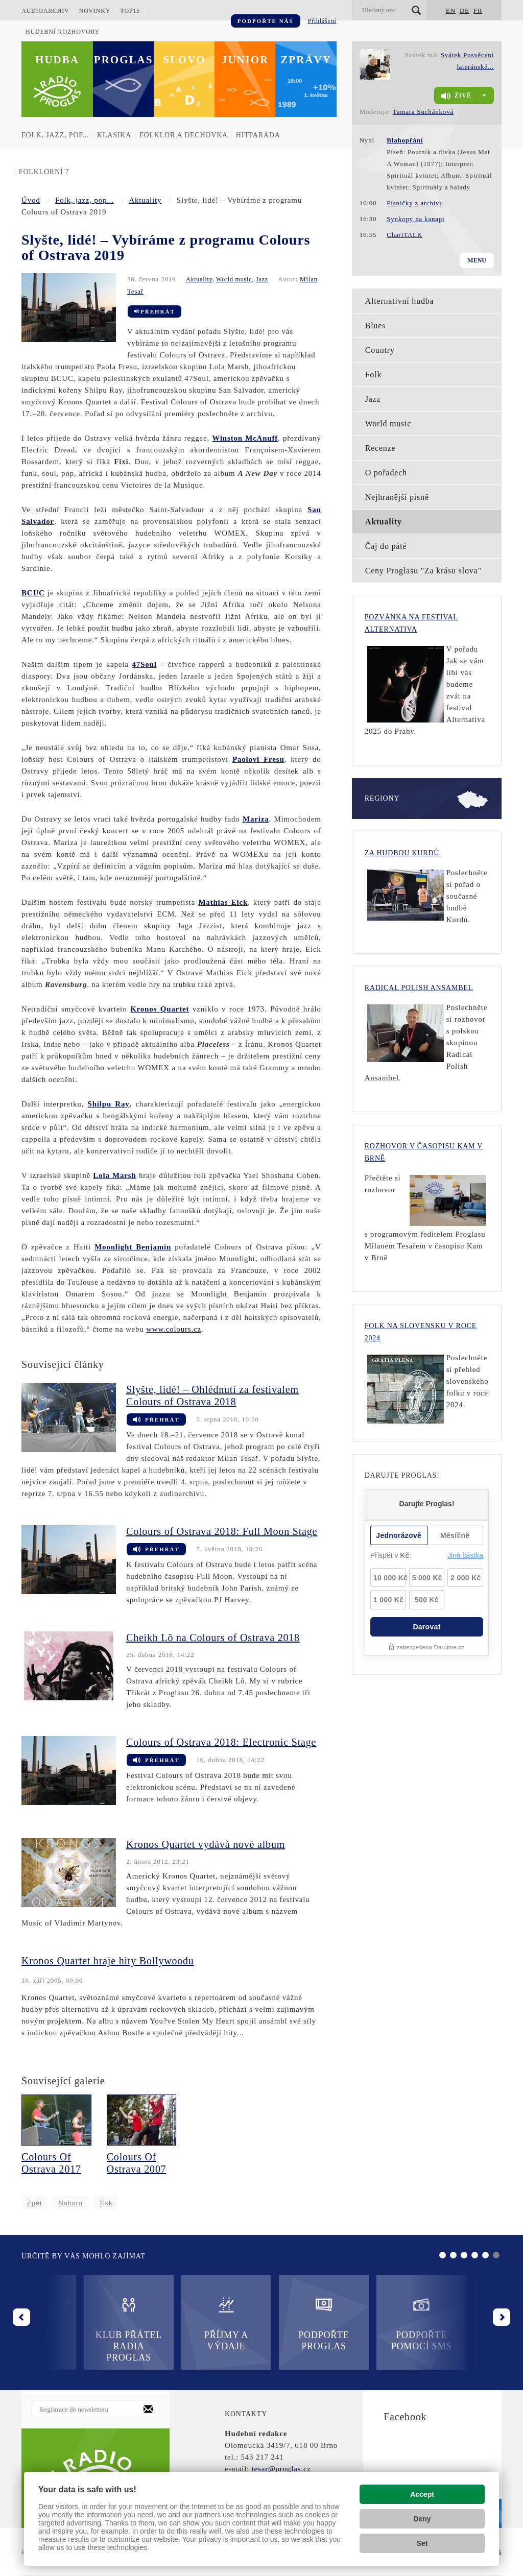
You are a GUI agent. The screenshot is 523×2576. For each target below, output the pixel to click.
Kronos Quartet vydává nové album (205, 1844)
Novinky (95, 10)
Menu (476, 260)
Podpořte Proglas (261, 2323)
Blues (375, 325)
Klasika (114, 135)
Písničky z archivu (415, 203)
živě (456, 96)
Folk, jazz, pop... (55, 135)
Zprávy (305, 60)
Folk (373, 374)
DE (464, 10)
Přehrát (154, 311)
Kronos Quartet (159, 1009)
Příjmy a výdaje (164, 2323)
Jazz (262, 279)
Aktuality (145, 200)
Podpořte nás (265, 21)
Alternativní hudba (399, 301)
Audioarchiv (45, 10)
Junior (245, 60)
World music (234, 279)
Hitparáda (258, 135)
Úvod (30, 200)
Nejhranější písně (397, 497)
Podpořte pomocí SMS (359, 2323)
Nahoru (70, 2203)
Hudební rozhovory (63, 31)
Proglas (123, 60)
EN (451, 10)
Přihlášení (322, 21)
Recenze (380, 448)
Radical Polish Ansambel (419, 988)
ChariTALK (404, 234)
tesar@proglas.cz (281, 2469)
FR (478, 10)
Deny (422, 2519)
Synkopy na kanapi (415, 219)
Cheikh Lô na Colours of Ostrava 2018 (213, 1637)
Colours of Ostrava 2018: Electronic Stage (221, 1742)
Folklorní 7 (44, 172)
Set (422, 2543)
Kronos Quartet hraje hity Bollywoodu (107, 1960)
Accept (422, 2494)
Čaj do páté (386, 546)
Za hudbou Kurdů (402, 853)
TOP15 (129, 10)
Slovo (184, 60)
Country (380, 350)
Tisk (106, 2203)
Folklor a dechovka (183, 135)
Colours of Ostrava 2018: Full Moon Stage (221, 1531)
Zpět (34, 2203)
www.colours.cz (173, 1329)
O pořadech (386, 472)
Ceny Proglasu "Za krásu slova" (423, 570)
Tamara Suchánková (423, 111)
